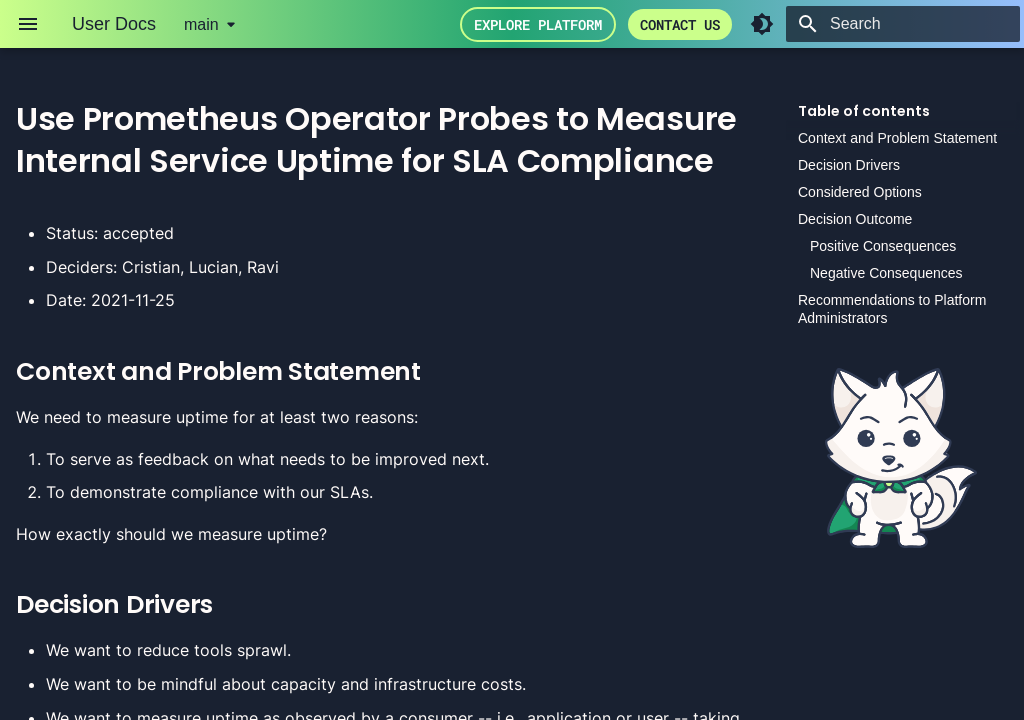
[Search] (903, 24)
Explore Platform (538, 24)
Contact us (680, 24)
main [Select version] (201, 24)
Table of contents (864, 111)
